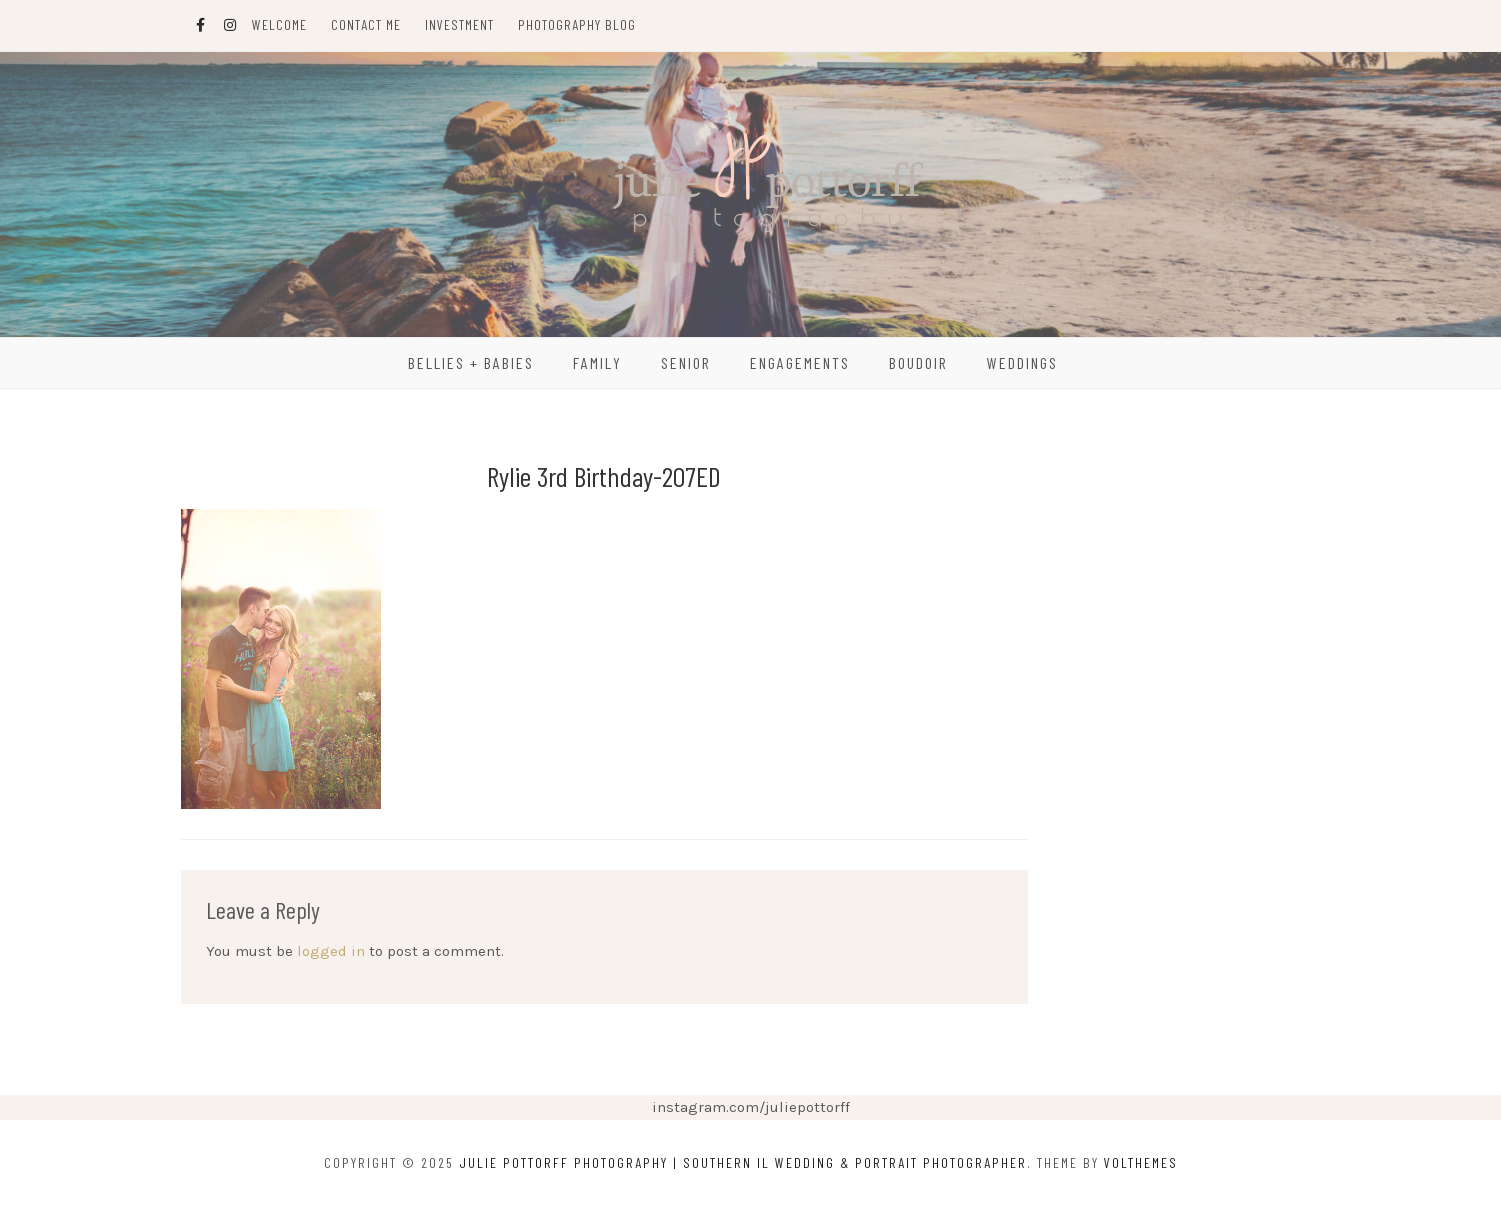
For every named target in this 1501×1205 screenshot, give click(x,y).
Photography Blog (577, 24)
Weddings (1022, 362)
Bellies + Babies (471, 362)
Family (597, 362)
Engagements (800, 362)
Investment (459, 24)
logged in (331, 951)
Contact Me (366, 24)
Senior (686, 362)
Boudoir (918, 362)
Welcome (279, 24)
